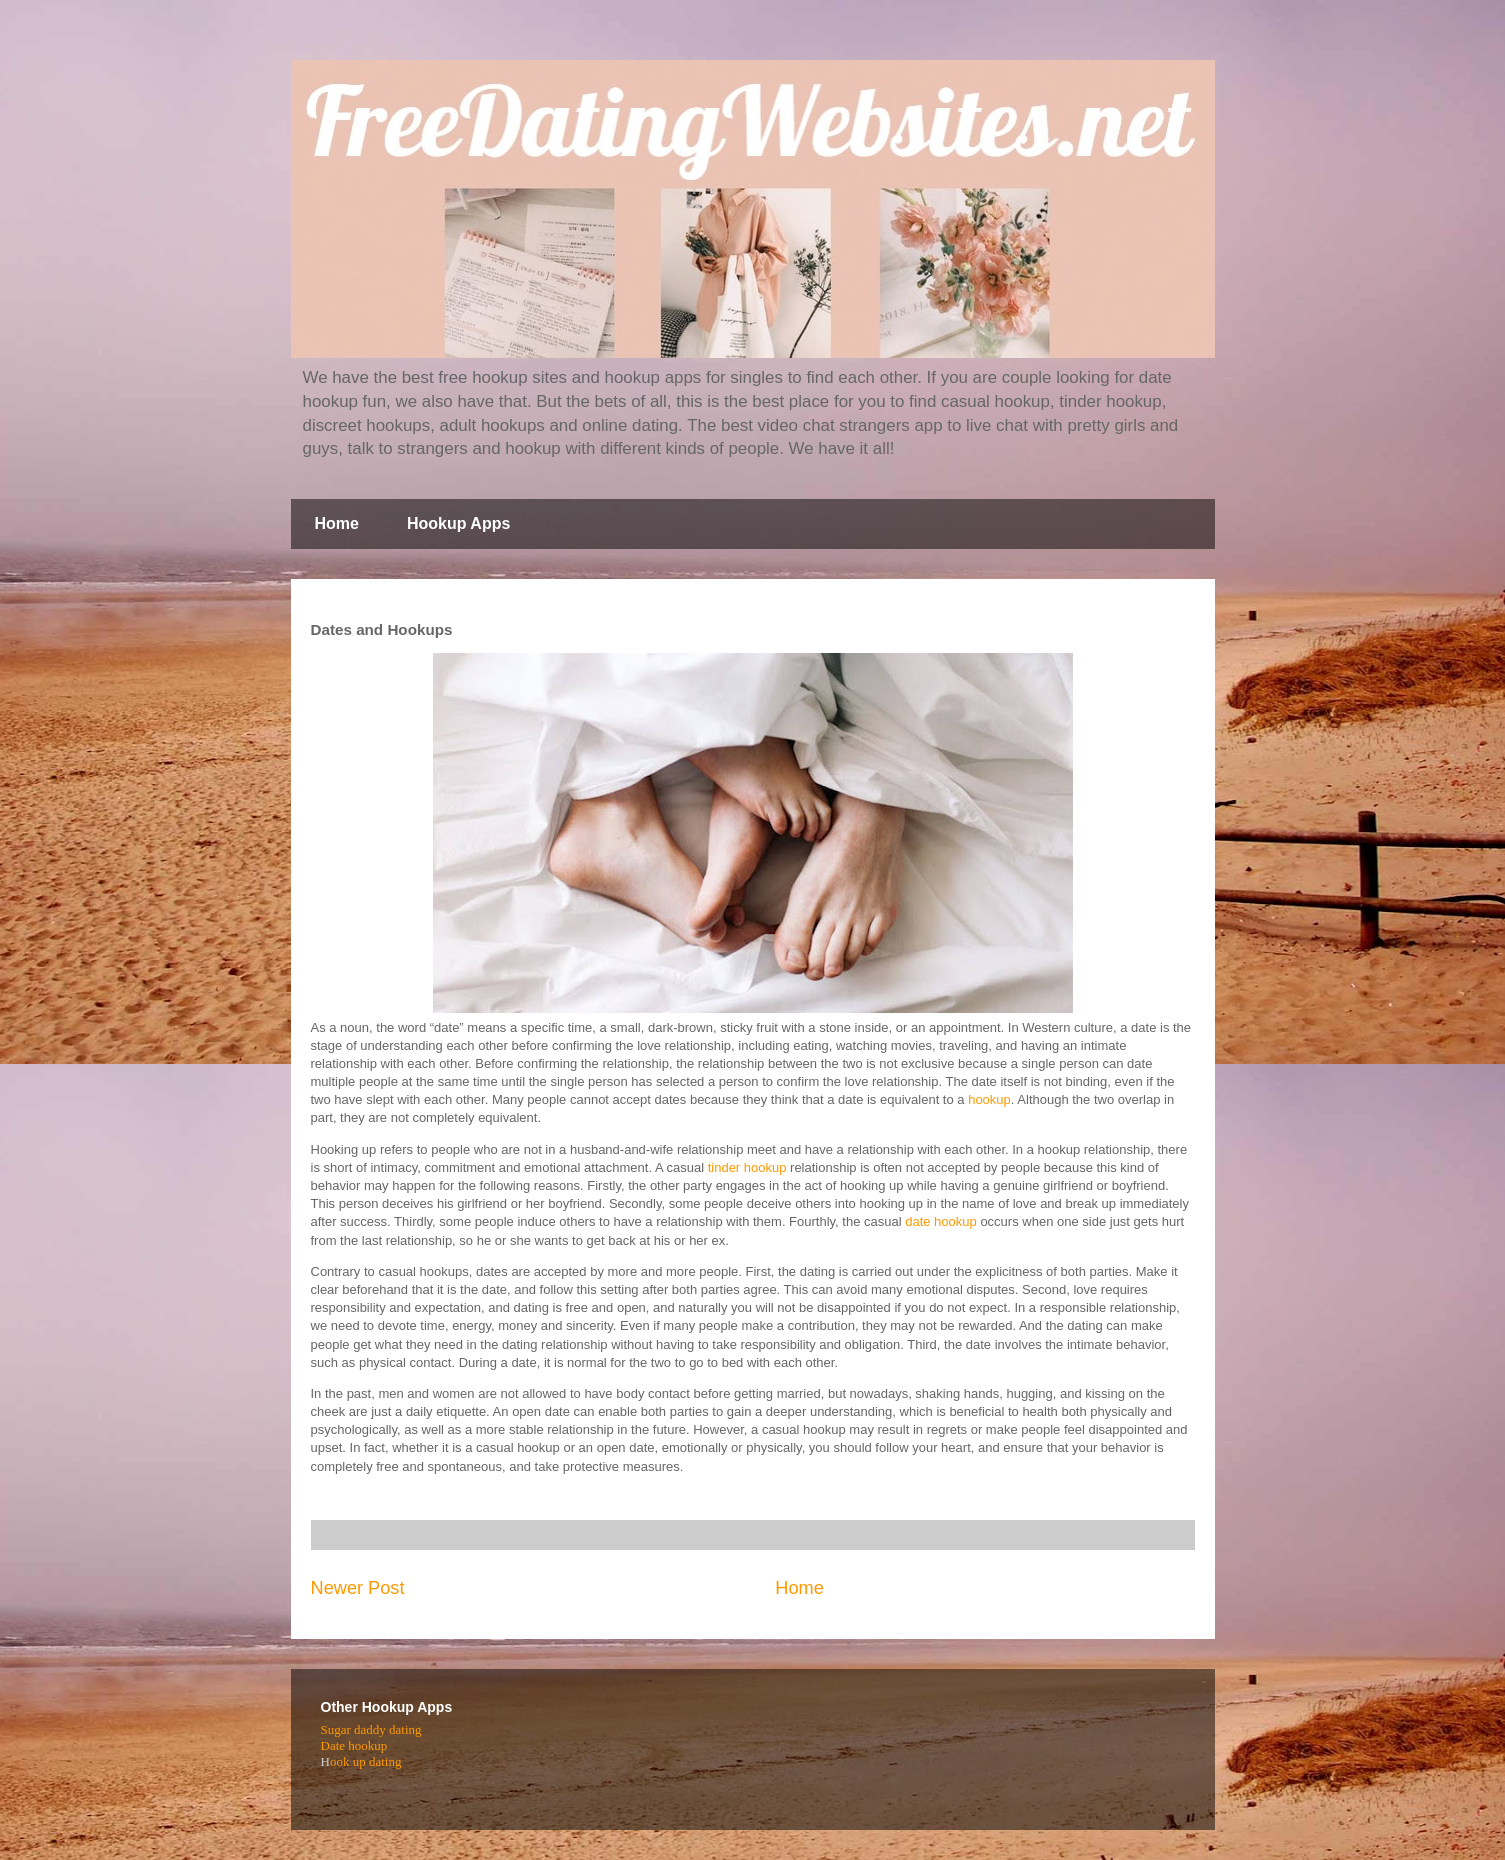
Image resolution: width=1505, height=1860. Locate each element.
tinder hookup (747, 1167)
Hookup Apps (458, 523)
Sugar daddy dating (371, 1729)
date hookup (941, 1221)
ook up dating (366, 1761)
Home (337, 523)
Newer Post (358, 1588)
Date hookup (354, 1745)
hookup (989, 1099)
